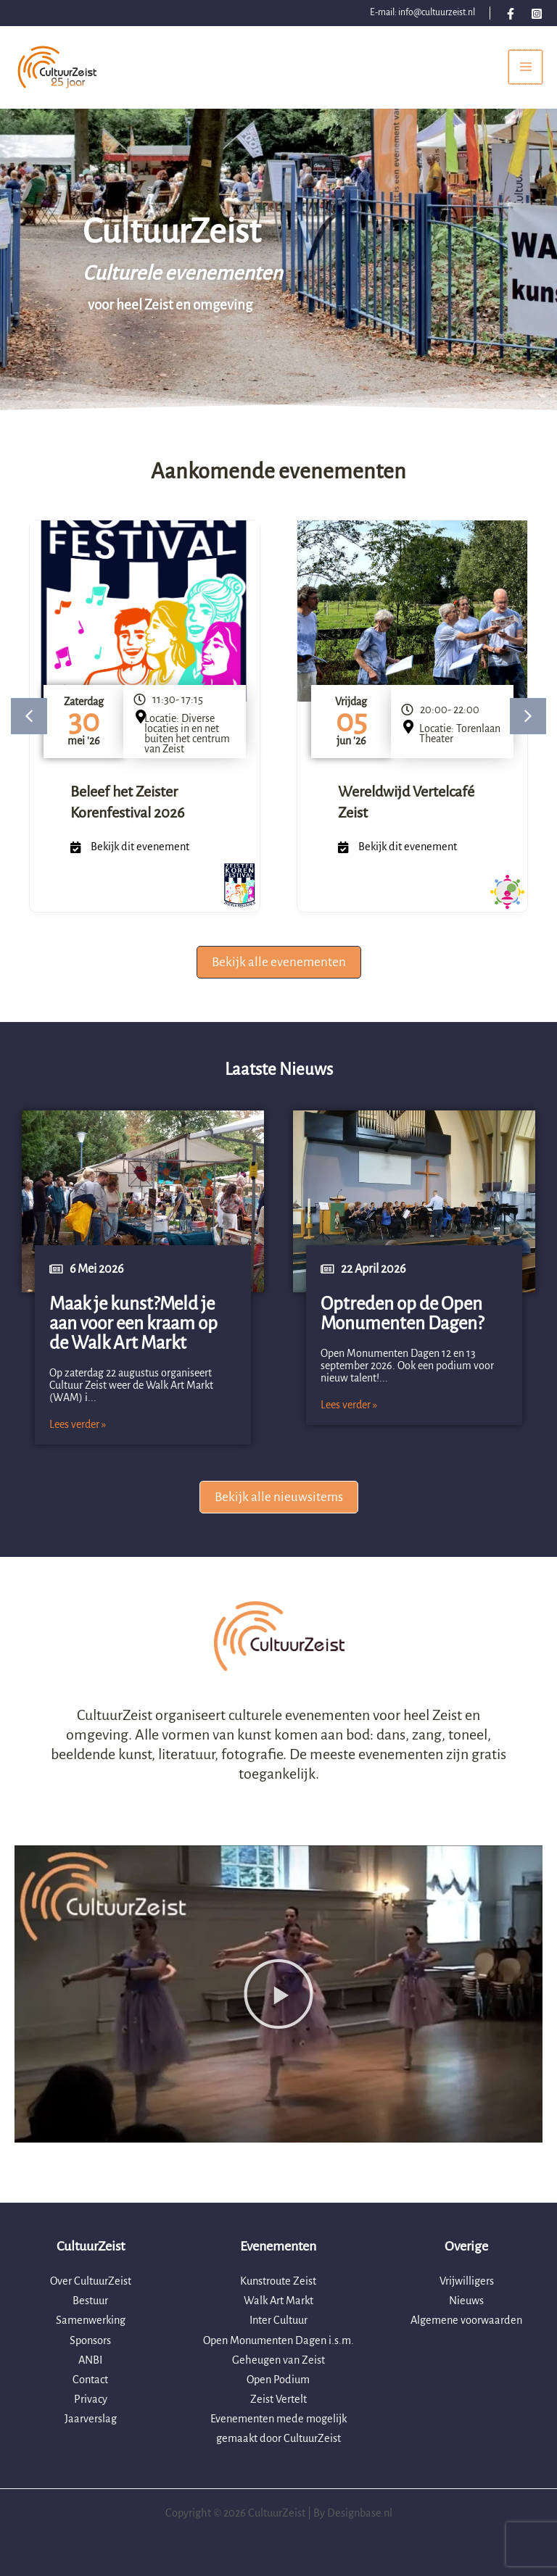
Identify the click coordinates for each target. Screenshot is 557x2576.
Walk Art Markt (278, 2300)
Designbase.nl (359, 2513)
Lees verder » (77, 1433)
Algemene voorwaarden (466, 2320)
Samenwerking (90, 2320)
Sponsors (90, 2340)
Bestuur (90, 2300)
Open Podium (278, 2379)
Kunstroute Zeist (278, 2281)
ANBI (90, 2360)
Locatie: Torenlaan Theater (459, 742)
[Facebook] (510, 14)
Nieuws (466, 2300)
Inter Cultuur (278, 2320)
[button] (29, 725)
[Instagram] (536, 14)
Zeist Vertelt (278, 2399)
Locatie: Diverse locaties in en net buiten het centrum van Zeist (187, 742)
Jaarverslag (91, 2419)
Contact (90, 2379)
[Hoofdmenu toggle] (525, 71)
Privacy (90, 2399)
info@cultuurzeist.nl (436, 12)
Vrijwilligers (467, 2281)
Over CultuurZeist (90, 2281)
